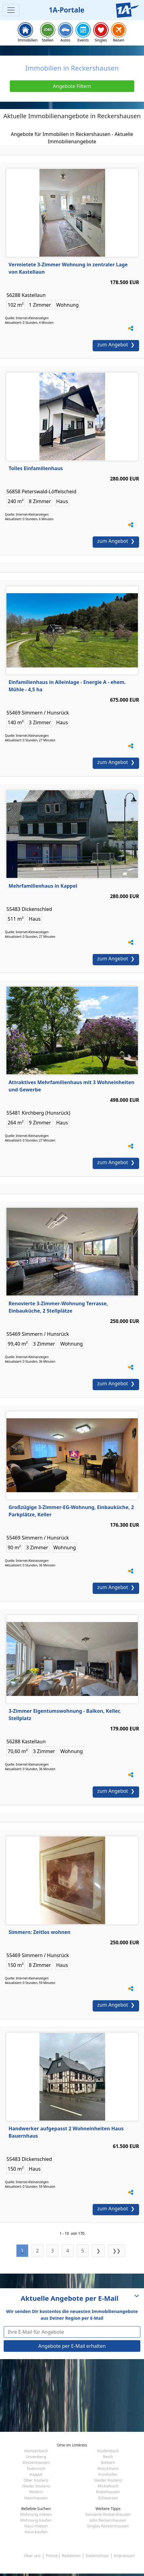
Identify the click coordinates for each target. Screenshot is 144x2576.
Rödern (36, 2491)
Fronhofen (108, 2474)
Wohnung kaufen (36, 2520)
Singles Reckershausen (108, 2526)
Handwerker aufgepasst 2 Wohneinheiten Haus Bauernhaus (66, 2132)
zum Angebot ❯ (116, 344)
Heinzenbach (36, 2451)
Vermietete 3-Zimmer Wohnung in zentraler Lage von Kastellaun (68, 268)
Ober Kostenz (36, 2480)
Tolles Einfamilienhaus (36, 468)
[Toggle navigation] (11, 10)
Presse (52, 2555)
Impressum (124, 2555)
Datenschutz (97, 2555)
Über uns (32, 2555)
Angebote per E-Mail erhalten (71, 2346)
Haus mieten (36, 2526)
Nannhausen (36, 2498)
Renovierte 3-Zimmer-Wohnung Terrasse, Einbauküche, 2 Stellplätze (58, 1307)
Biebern (108, 2462)
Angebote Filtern (72, 86)
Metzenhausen (36, 2462)
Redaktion (71, 2555)
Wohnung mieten (36, 2514)
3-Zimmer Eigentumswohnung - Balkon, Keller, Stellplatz (64, 1715)
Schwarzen (108, 2498)
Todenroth (36, 2468)
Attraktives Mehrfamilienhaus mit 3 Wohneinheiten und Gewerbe (71, 1086)
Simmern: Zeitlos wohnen (40, 1932)
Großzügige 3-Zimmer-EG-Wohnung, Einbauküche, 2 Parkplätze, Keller (71, 1511)
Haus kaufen (35, 2531)
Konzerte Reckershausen (108, 2514)
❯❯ (116, 2250)
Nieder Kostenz (108, 2480)
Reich (108, 2456)
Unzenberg (36, 2456)
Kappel (36, 2474)
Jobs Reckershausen (108, 2520)
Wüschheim (108, 2468)
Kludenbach (108, 2451)
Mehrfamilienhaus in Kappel (43, 885)
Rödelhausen (108, 2491)
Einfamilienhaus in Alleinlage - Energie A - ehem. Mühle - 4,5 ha (67, 686)
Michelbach (108, 2486)
